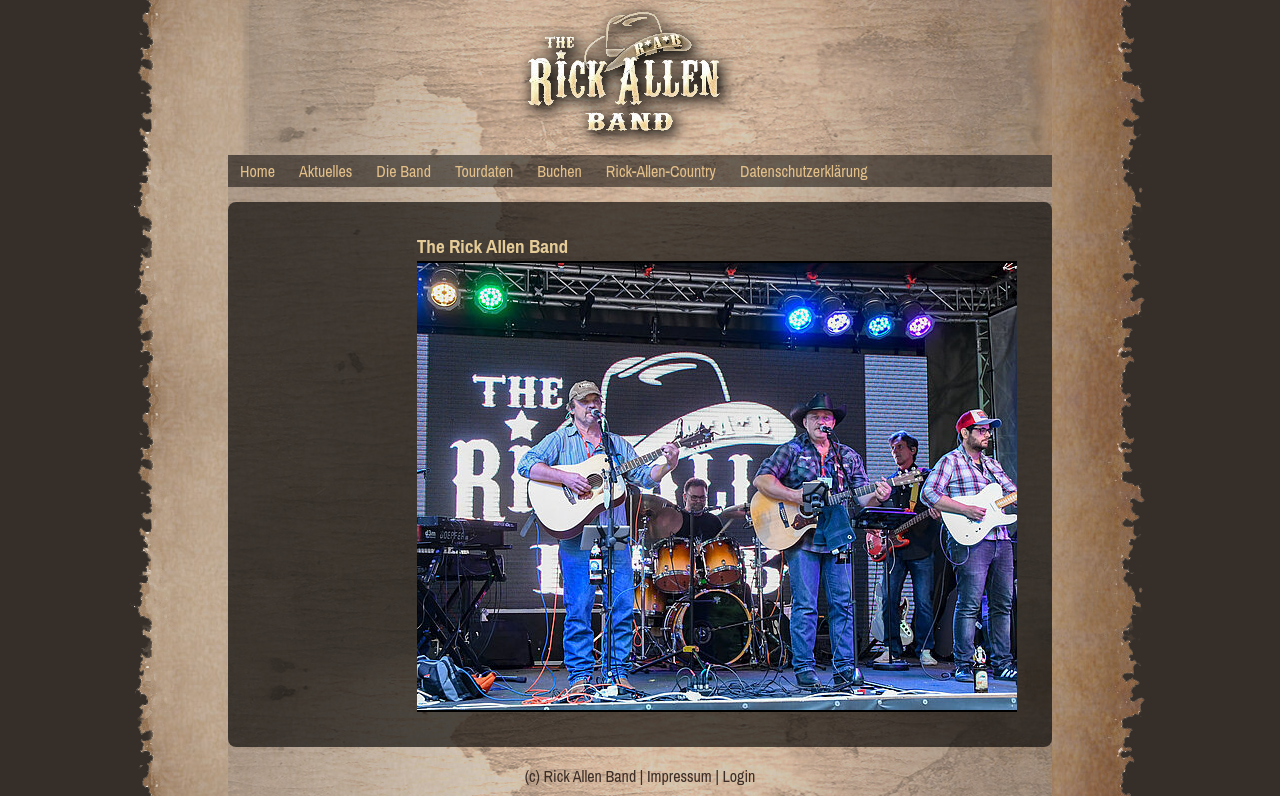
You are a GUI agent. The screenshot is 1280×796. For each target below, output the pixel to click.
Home (257, 171)
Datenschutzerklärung (804, 171)
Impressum (679, 776)
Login (739, 776)
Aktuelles (325, 171)
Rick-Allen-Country (661, 171)
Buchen (559, 171)
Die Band (403, 171)
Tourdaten (484, 171)
